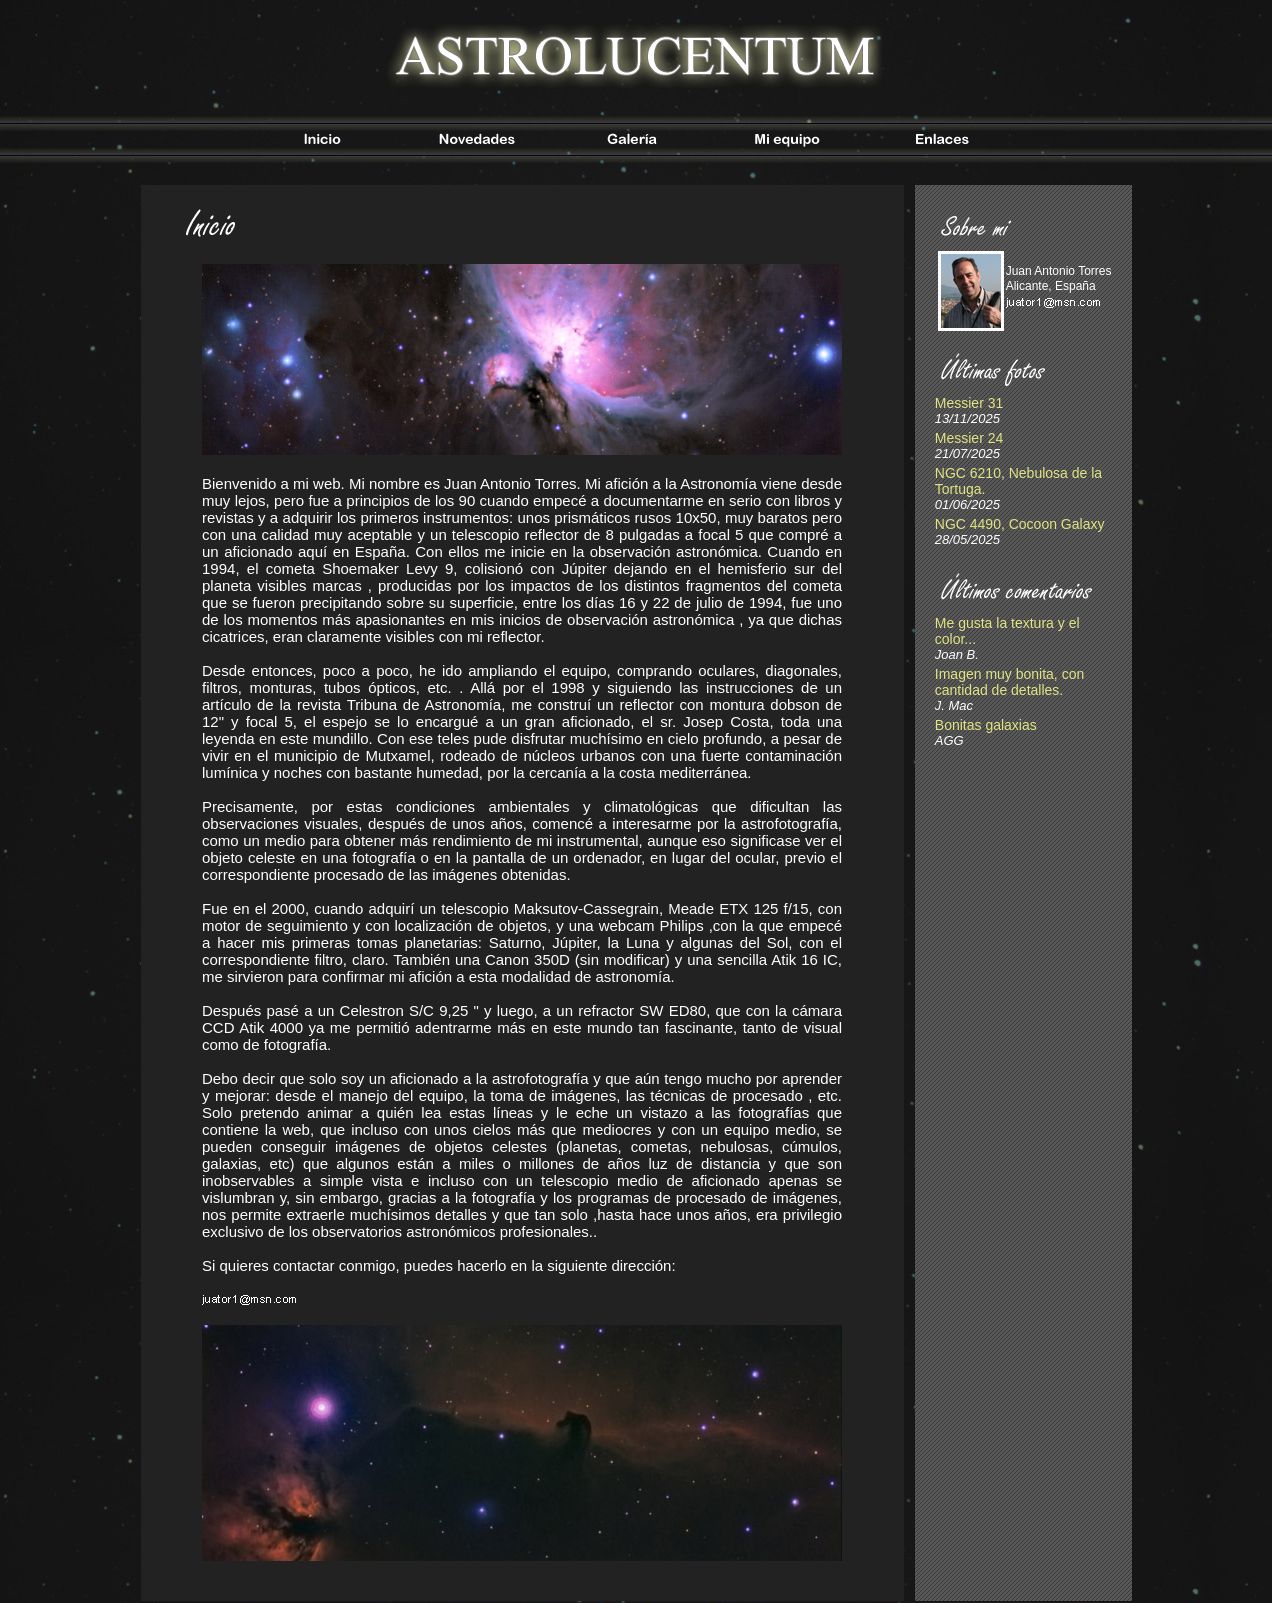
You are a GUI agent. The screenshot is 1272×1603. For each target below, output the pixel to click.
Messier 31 (969, 403)
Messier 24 (969, 438)
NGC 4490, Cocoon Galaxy (1020, 524)
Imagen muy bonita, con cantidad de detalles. (1009, 682)
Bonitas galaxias (986, 725)
